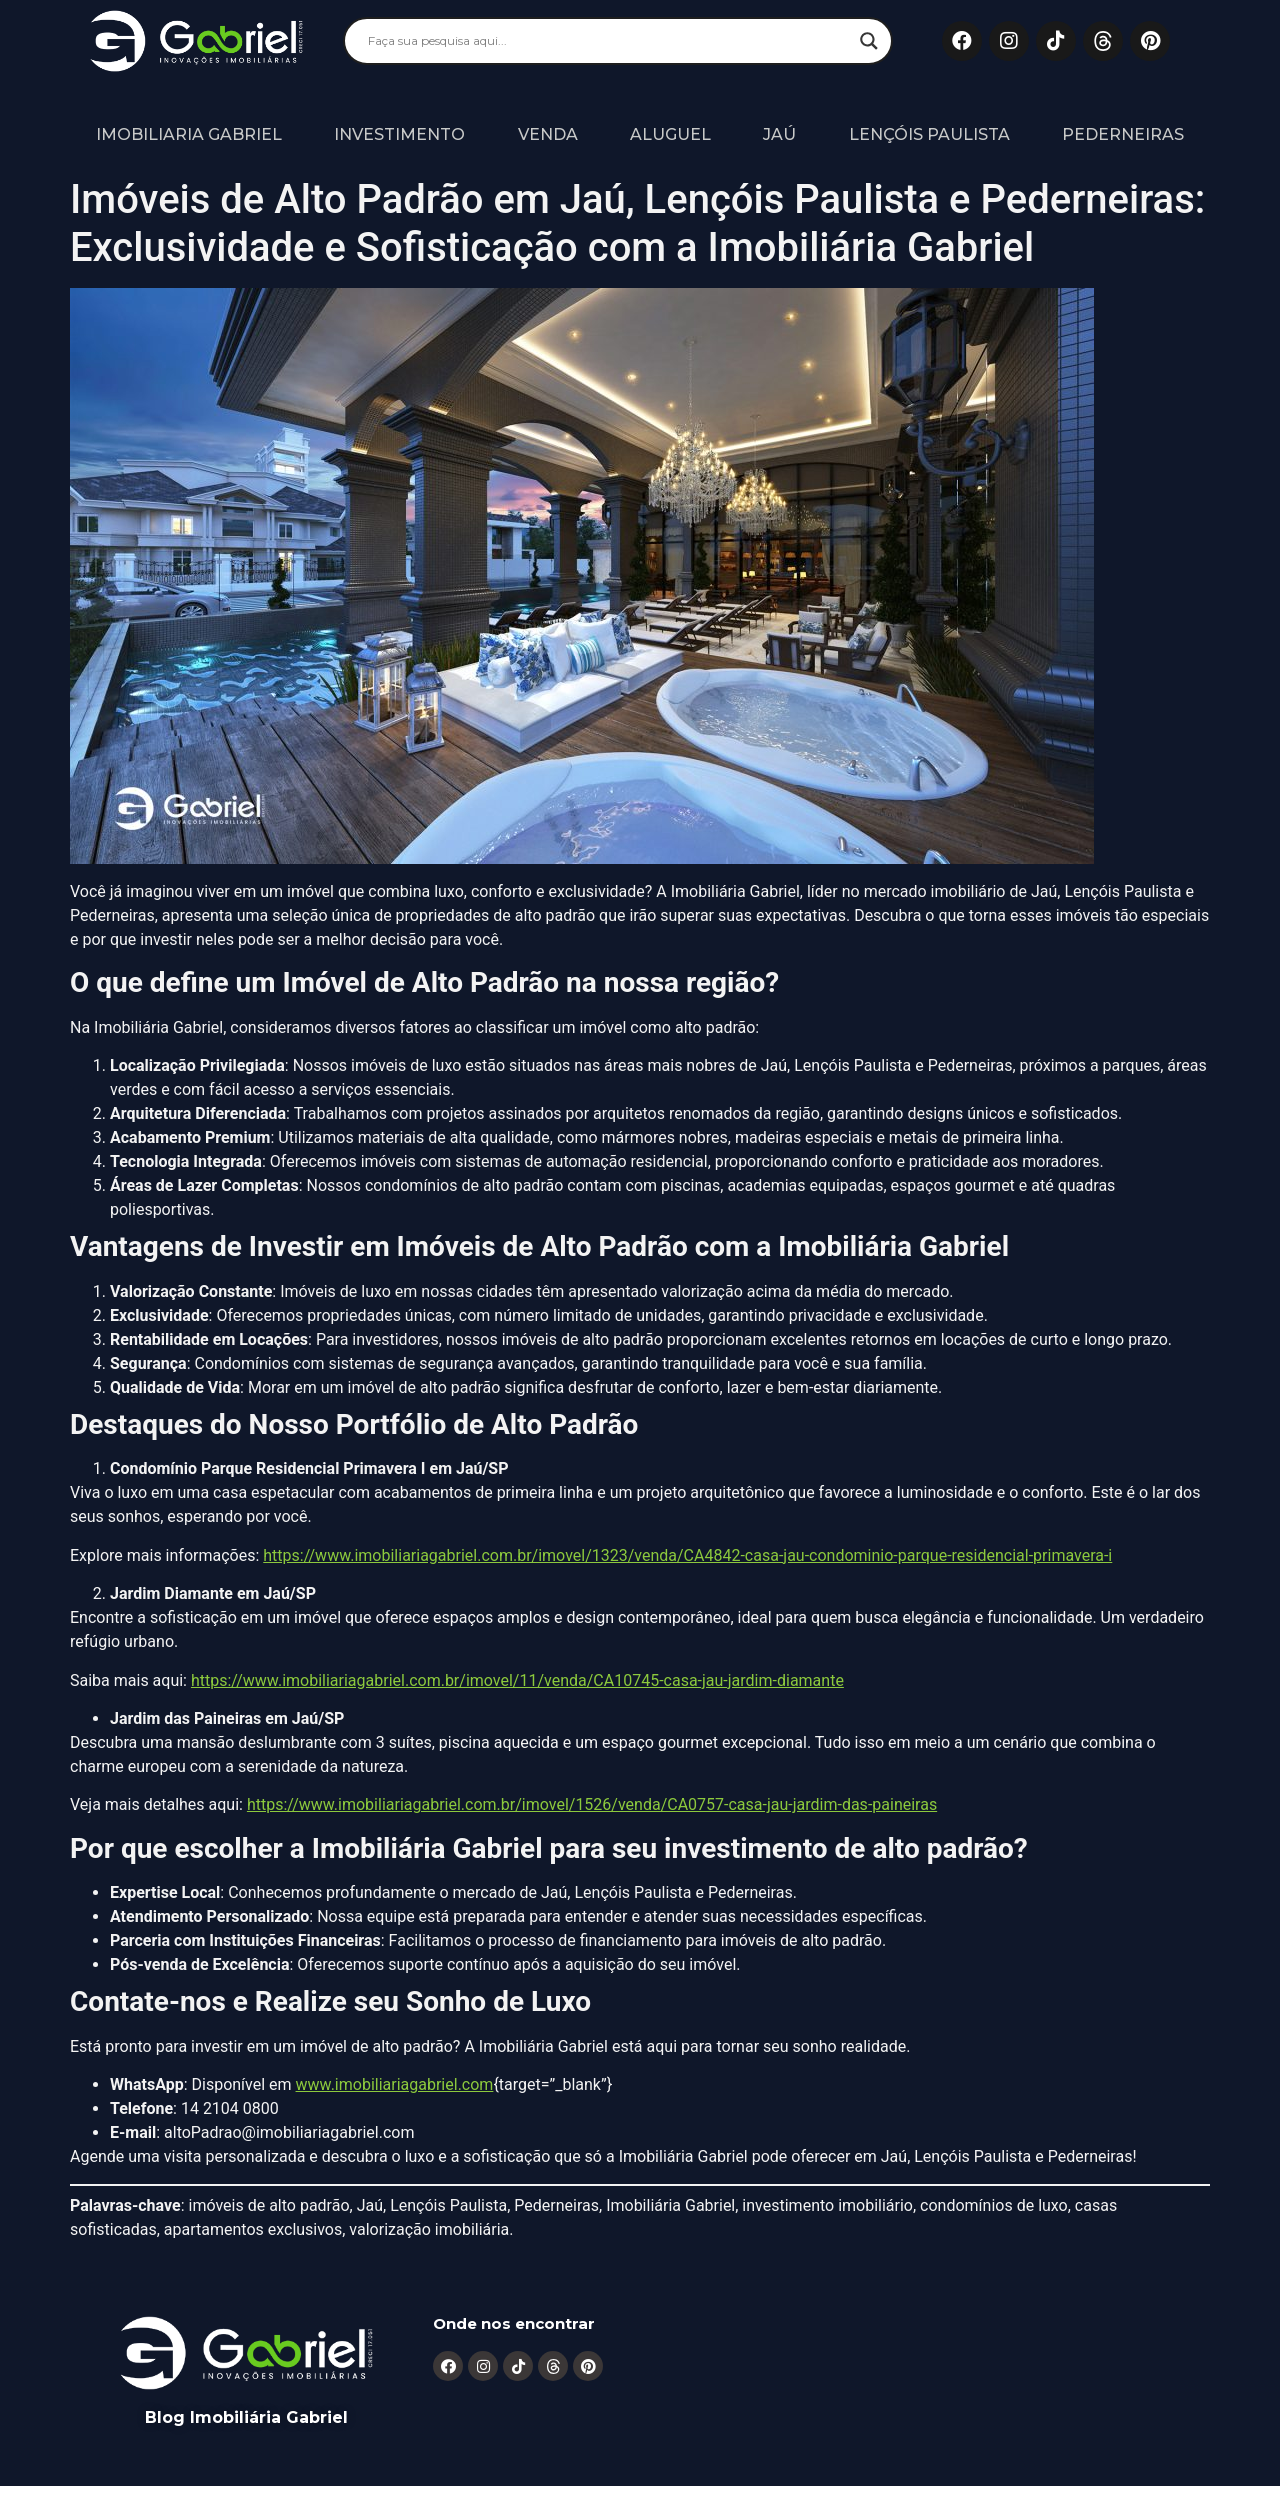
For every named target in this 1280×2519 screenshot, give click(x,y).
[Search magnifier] (869, 41)
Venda (548, 134)
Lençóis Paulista (929, 134)
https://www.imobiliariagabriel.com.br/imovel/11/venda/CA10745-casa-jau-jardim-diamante (517, 1680)
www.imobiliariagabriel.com (395, 2084)
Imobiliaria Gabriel (189, 134)
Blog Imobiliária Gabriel (246, 2417)
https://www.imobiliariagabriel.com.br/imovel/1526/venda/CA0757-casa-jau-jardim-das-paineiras (592, 1804)
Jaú (779, 134)
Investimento (399, 134)
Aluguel (670, 134)
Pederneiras (1123, 134)
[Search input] (609, 41)
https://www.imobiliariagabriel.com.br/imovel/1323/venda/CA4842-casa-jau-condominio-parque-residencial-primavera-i (687, 1555)
